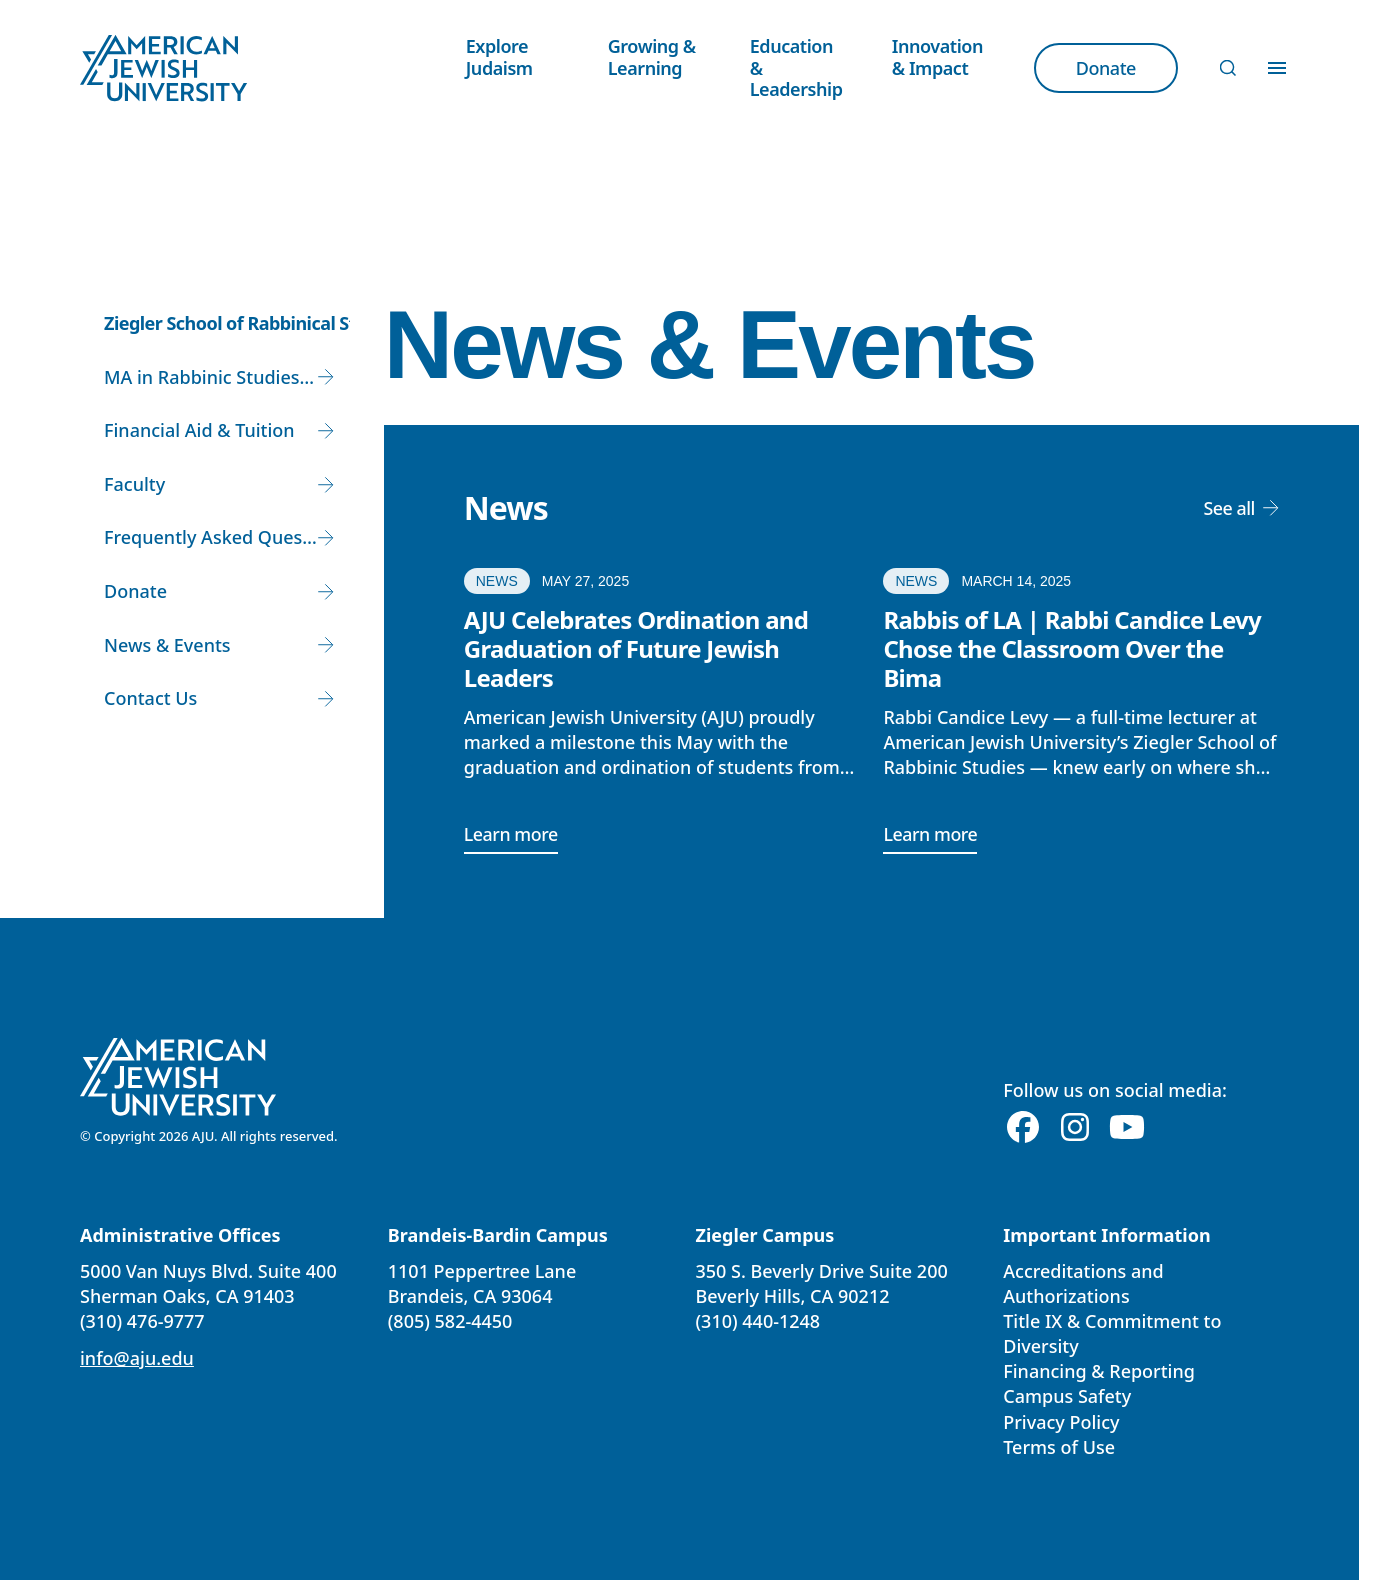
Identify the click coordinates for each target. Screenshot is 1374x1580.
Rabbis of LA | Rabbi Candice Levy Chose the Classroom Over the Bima (1072, 648)
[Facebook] (1023, 1128)
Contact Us (150, 698)
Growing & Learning (652, 57)
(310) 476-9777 (142, 1321)
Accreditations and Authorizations (1083, 1283)
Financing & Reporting (1099, 1371)
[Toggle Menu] (1277, 68)
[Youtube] (1127, 1128)
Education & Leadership (796, 67)
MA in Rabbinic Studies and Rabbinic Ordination (220, 377)
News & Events (167, 645)
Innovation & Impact (937, 57)
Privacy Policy (1061, 1422)
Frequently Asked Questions (220, 537)
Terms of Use (1059, 1447)
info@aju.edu (137, 1358)
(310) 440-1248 (758, 1321)
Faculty (134, 484)
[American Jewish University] (178, 1077)
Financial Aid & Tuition (199, 430)
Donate (135, 591)
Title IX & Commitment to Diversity (1112, 1333)
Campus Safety (1067, 1397)
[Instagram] (1075, 1128)
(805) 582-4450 (450, 1321)
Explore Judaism (499, 57)
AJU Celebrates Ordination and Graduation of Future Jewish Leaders (636, 648)
